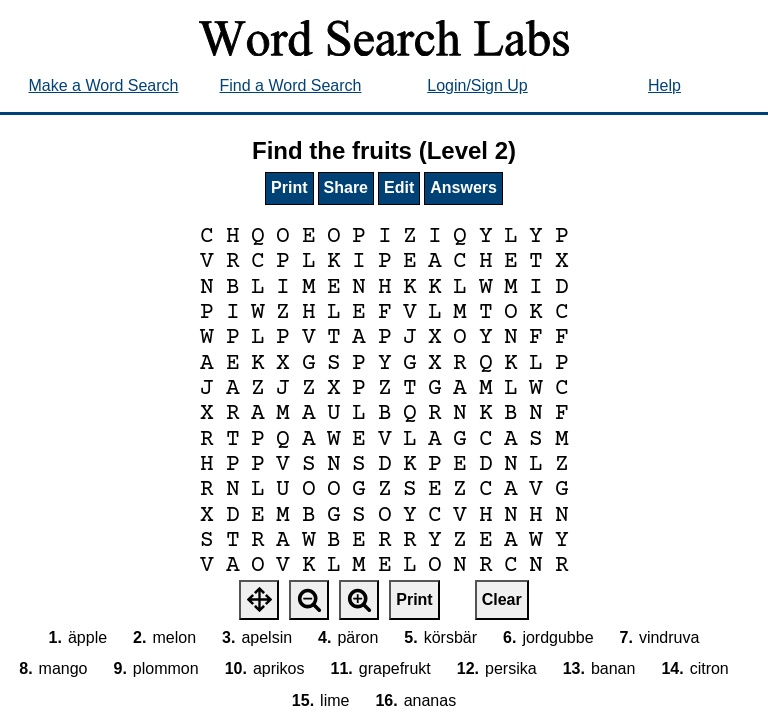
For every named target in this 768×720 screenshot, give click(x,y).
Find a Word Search (291, 85)
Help (664, 85)
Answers (463, 187)
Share (346, 187)
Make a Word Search (104, 85)
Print (289, 187)
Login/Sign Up (477, 85)
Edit (399, 187)
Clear (502, 599)
